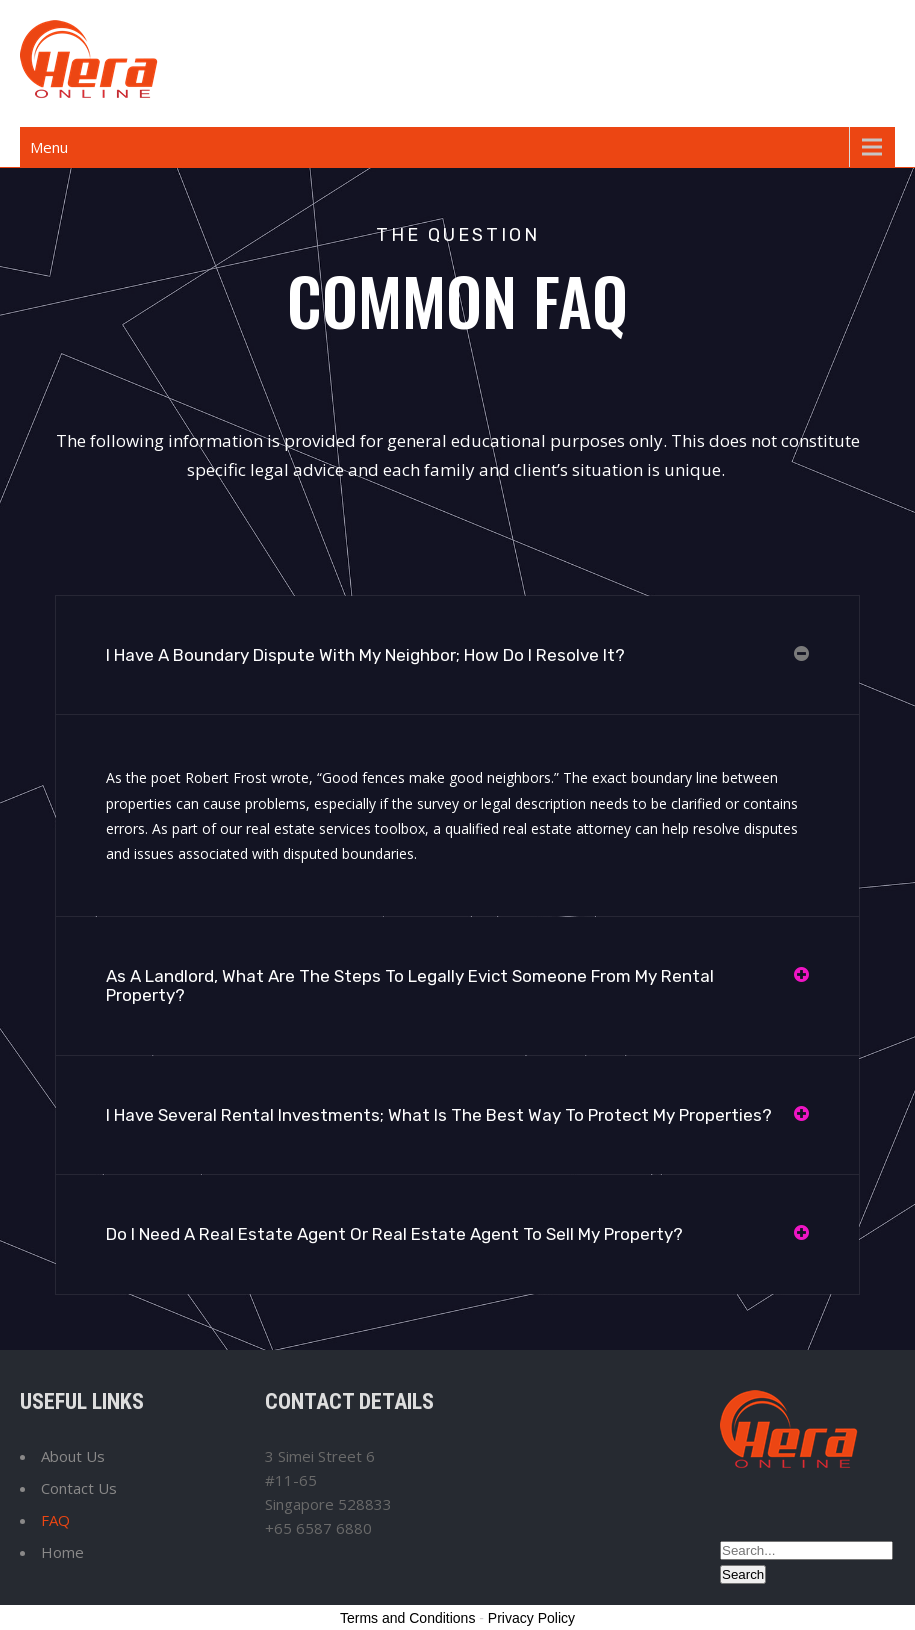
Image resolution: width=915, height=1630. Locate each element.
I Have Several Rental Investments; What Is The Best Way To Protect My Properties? (439, 1115)
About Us (73, 1456)
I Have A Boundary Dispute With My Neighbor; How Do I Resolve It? (365, 655)
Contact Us (79, 1488)
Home (62, 1552)
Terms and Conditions (407, 1618)
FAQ (55, 1520)
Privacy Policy (531, 1618)
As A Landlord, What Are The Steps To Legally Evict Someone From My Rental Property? (410, 985)
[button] (457, 655)
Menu (49, 147)
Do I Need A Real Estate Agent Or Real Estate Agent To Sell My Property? (394, 1234)
